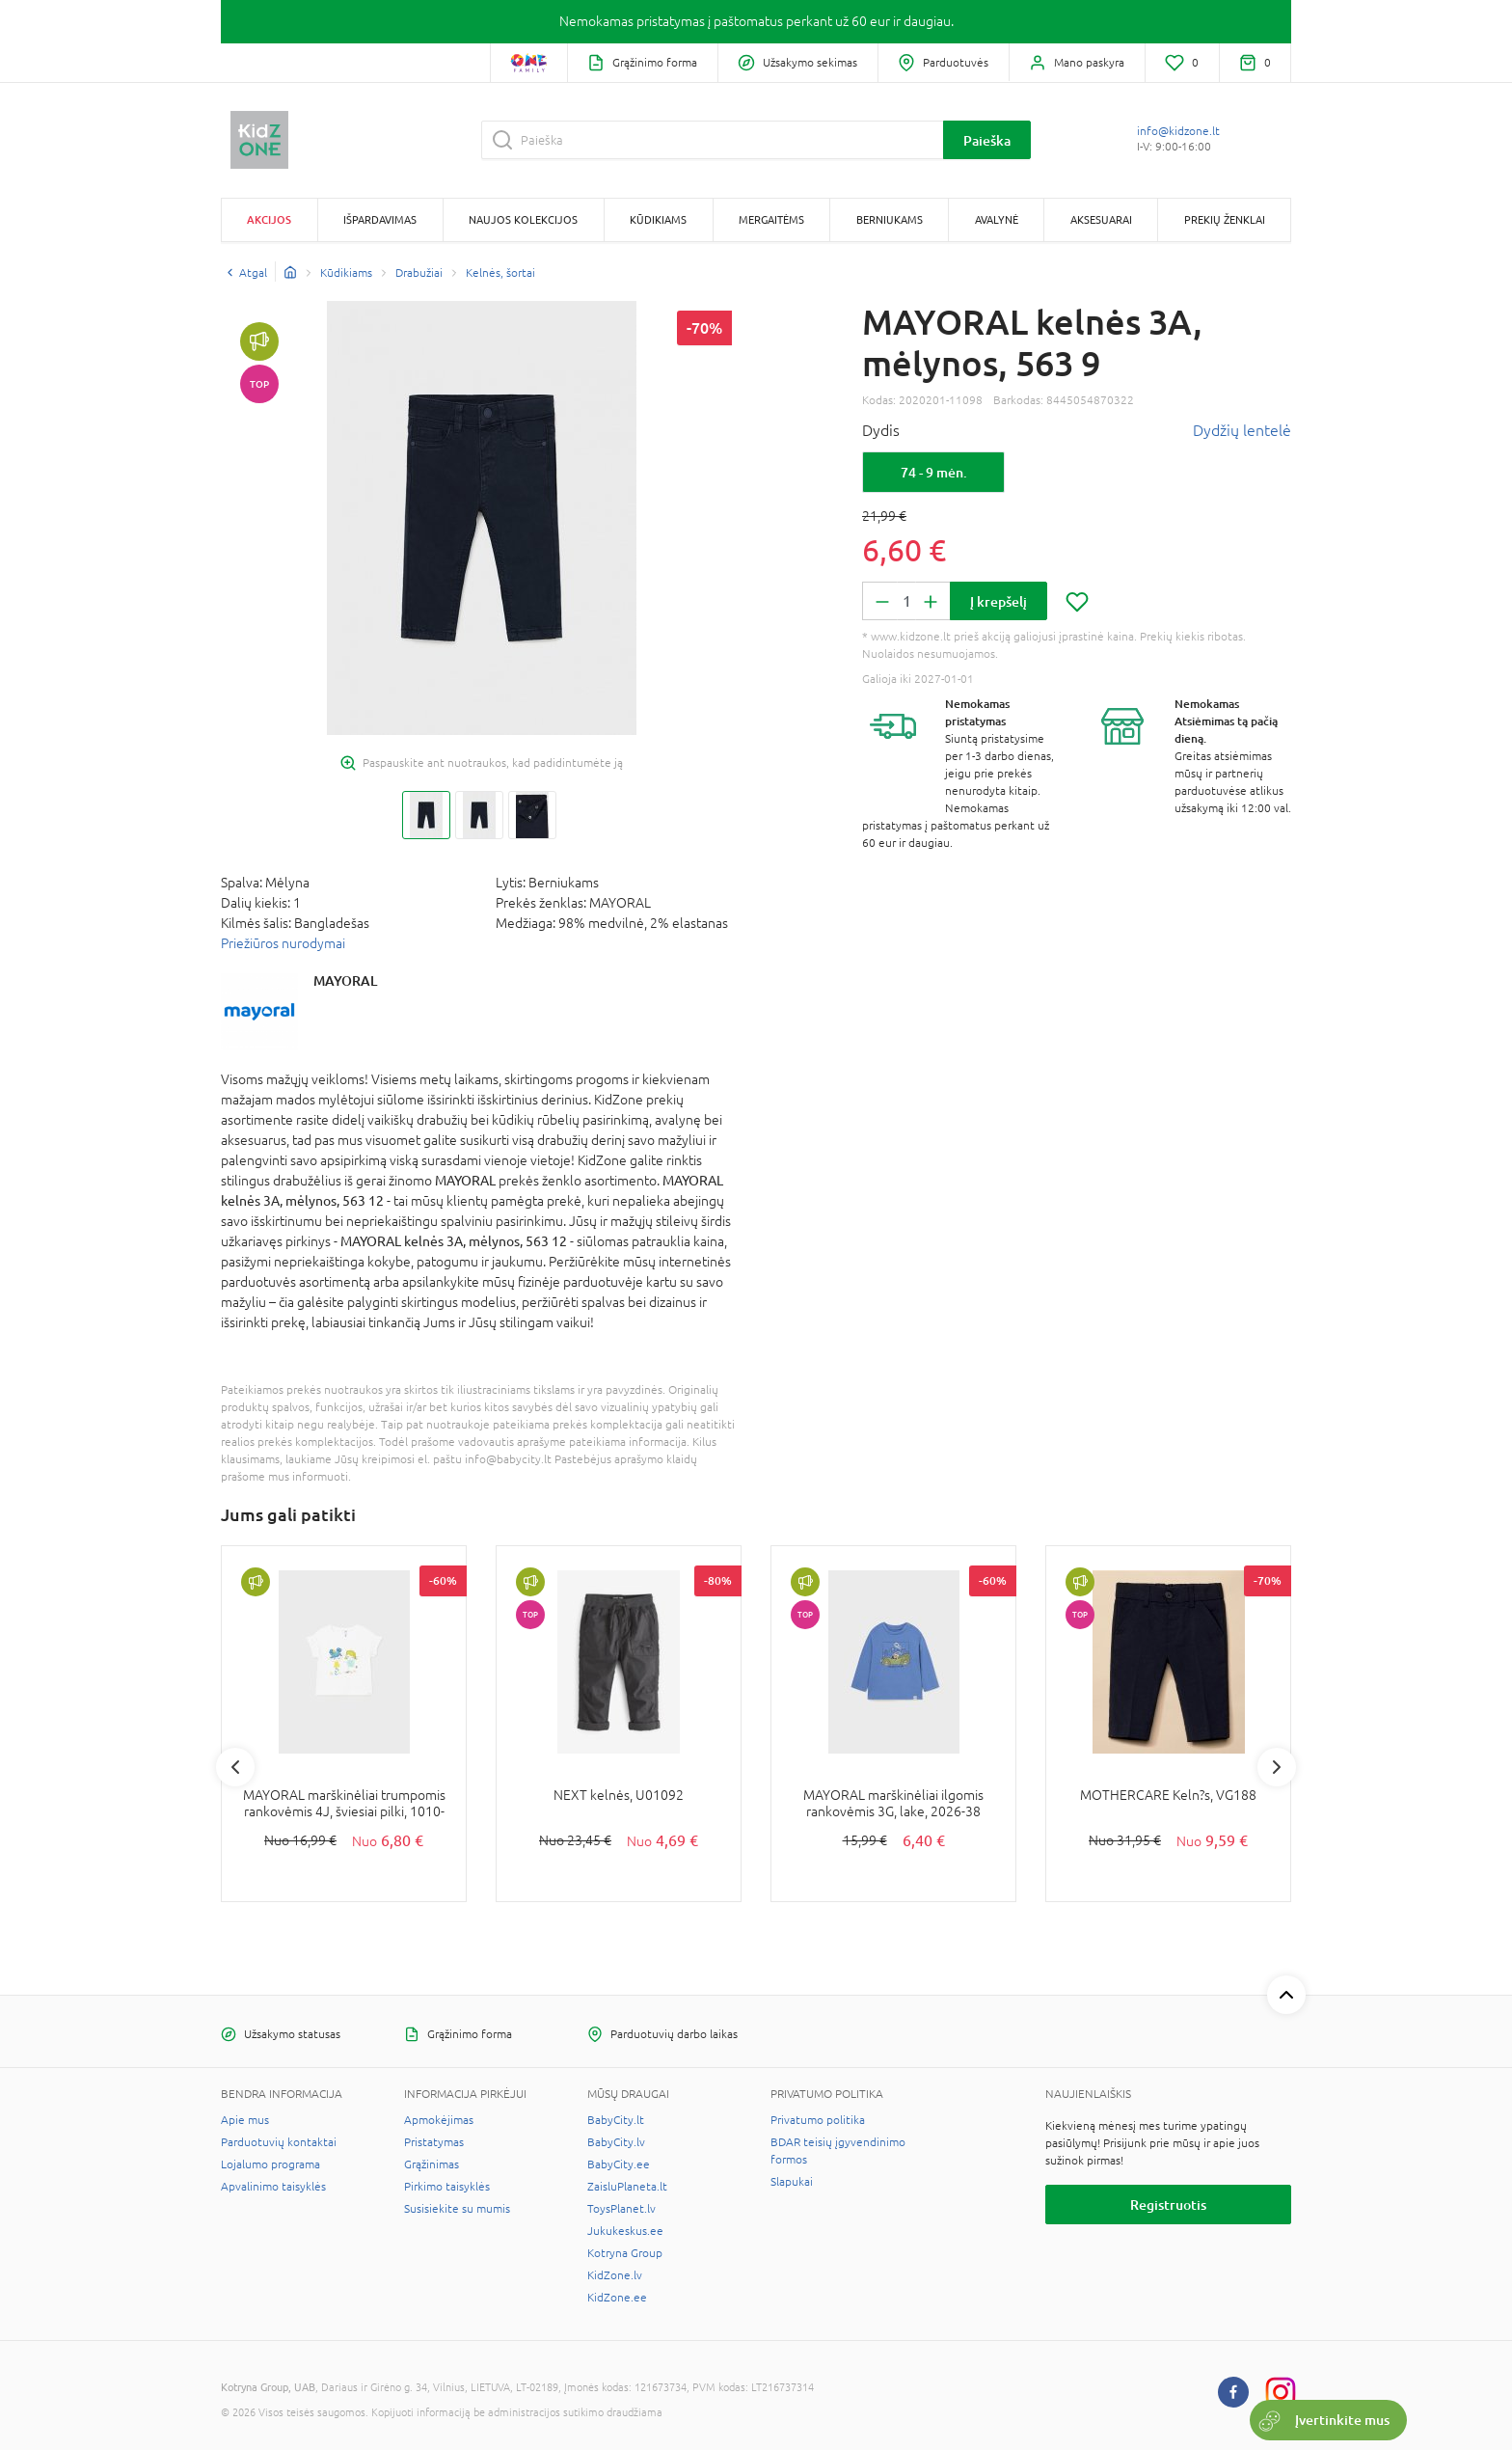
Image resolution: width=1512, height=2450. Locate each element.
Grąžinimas (431, 2164)
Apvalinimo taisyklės (273, 2186)
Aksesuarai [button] (1101, 219)
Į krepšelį (998, 601)
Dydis (881, 430)
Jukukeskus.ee (625, 2231)
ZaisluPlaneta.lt (627, 2186)
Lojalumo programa (270, 2164)
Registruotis (1168, 2204)
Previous (235, 1767)
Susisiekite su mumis (457, 2209)
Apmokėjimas (438, 2120)
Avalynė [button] (996, 219)
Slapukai (791, 2182)
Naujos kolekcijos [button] (523, 219)
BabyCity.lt (615, 2120)
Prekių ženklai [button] (1224, 219)
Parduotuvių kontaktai (279, 2142)
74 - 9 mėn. (934, 472)
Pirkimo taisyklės (447, 2186)
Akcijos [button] (269, 219)
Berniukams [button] (889, 219)
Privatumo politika (817, 2120)
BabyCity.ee (618, 2164)
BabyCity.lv (616, 2142)
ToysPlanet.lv (621, 2209)
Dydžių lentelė (1242, 430)
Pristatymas (434, 2142)
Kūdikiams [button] (658, 219)
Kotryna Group (624, 2253)
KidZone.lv (614, 2275)
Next (1276, 1767)
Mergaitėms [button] (771, 219)
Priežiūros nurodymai (283, 943)
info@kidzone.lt (1178, 131)
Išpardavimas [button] (380, 219)
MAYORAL (345, 980)
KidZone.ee (617, 2297)
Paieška (987, 140)
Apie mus (245, 2120)
